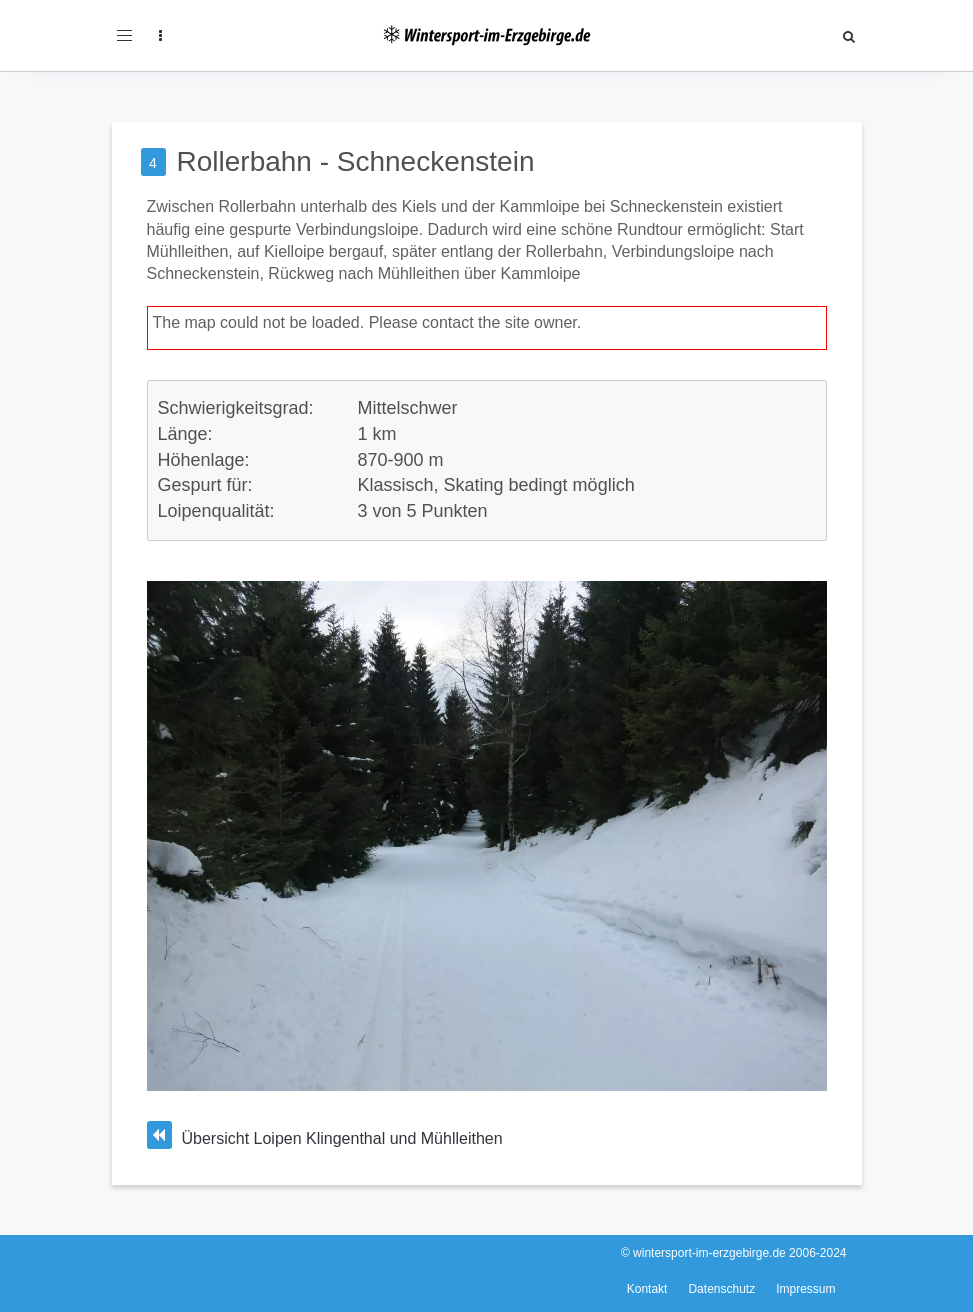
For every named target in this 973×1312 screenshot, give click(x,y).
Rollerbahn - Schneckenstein (356, 161)
